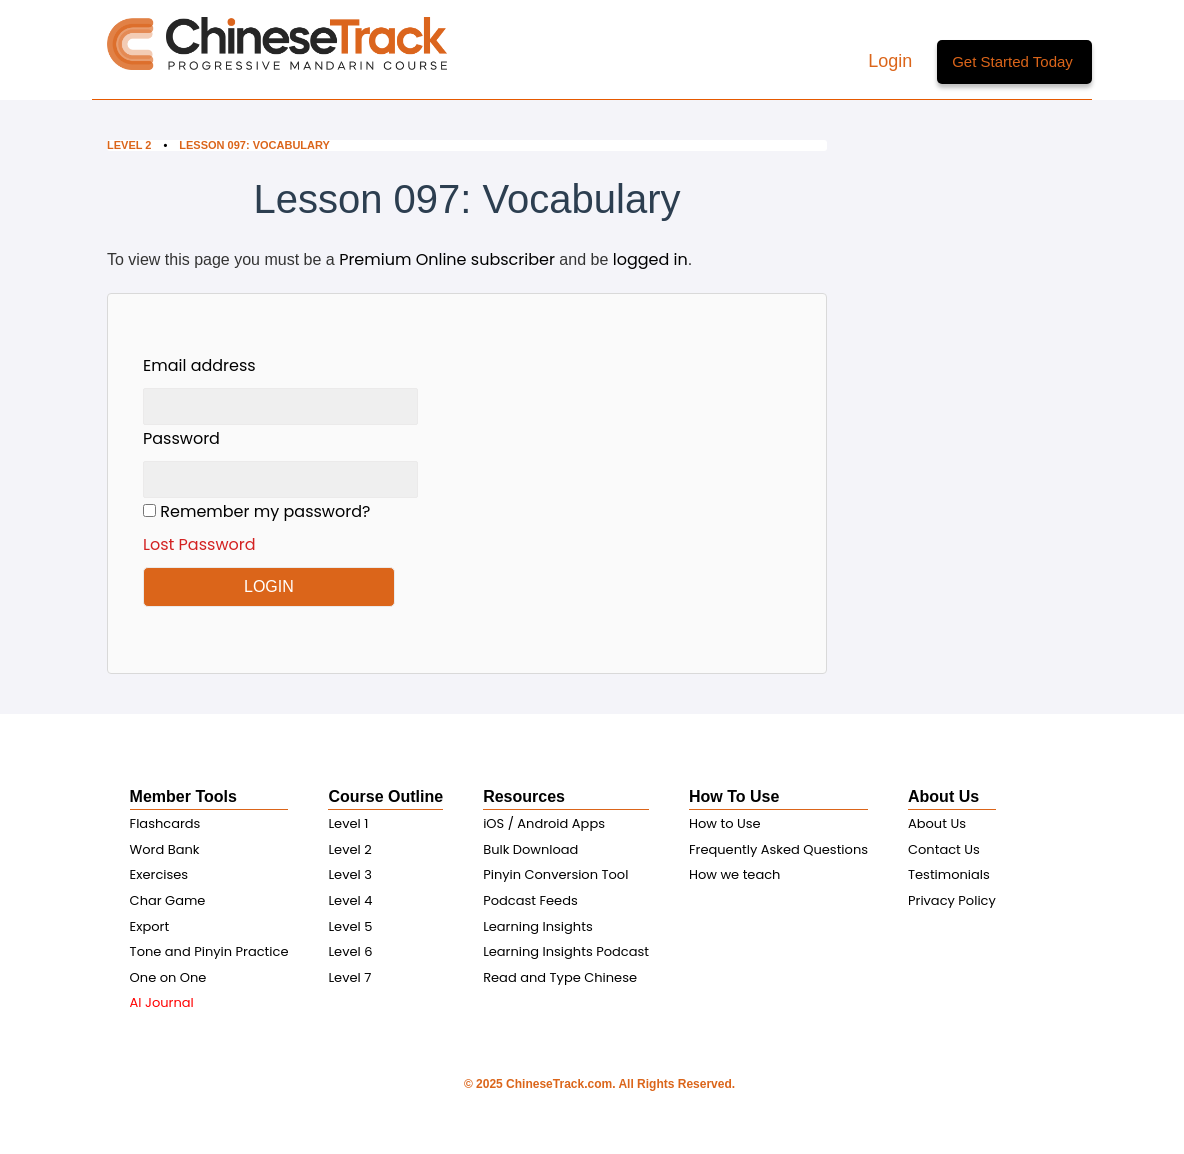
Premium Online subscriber (447, 259)
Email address (199, 365)
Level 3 (349, 874)
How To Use (734, 796)
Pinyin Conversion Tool (555, 874)
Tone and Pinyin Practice (209, 951)
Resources (524, 796)
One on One (168, 977)
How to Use (725, 823)
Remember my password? (280, 528)
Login (892, 61)
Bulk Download (530, 849)
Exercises (159, 874)
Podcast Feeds (530, 900)
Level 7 (349, 977)
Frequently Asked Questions (778, 849)
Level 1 (348, 823)
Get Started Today (1012, 61)
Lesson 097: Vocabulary (255, 145)
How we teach (734, 874)
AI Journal (162, 1002)
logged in (650, 259)
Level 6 (350, 951)
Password (181, 438)
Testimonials (949, 874)
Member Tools (183, 796)
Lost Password (199, 544)
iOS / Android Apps (544, 823)
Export (150, 926)
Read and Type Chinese (560, 977)
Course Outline (385, 796)
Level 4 (350, 900)
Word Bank (165, 849)
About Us (943, 796)
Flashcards (165, 823)
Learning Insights (538, 926)
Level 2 (129, 145)
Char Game (168, 900)
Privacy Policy (952, 900)
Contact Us (944, 849)
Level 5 (350, 926)
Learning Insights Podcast (566, 951)
